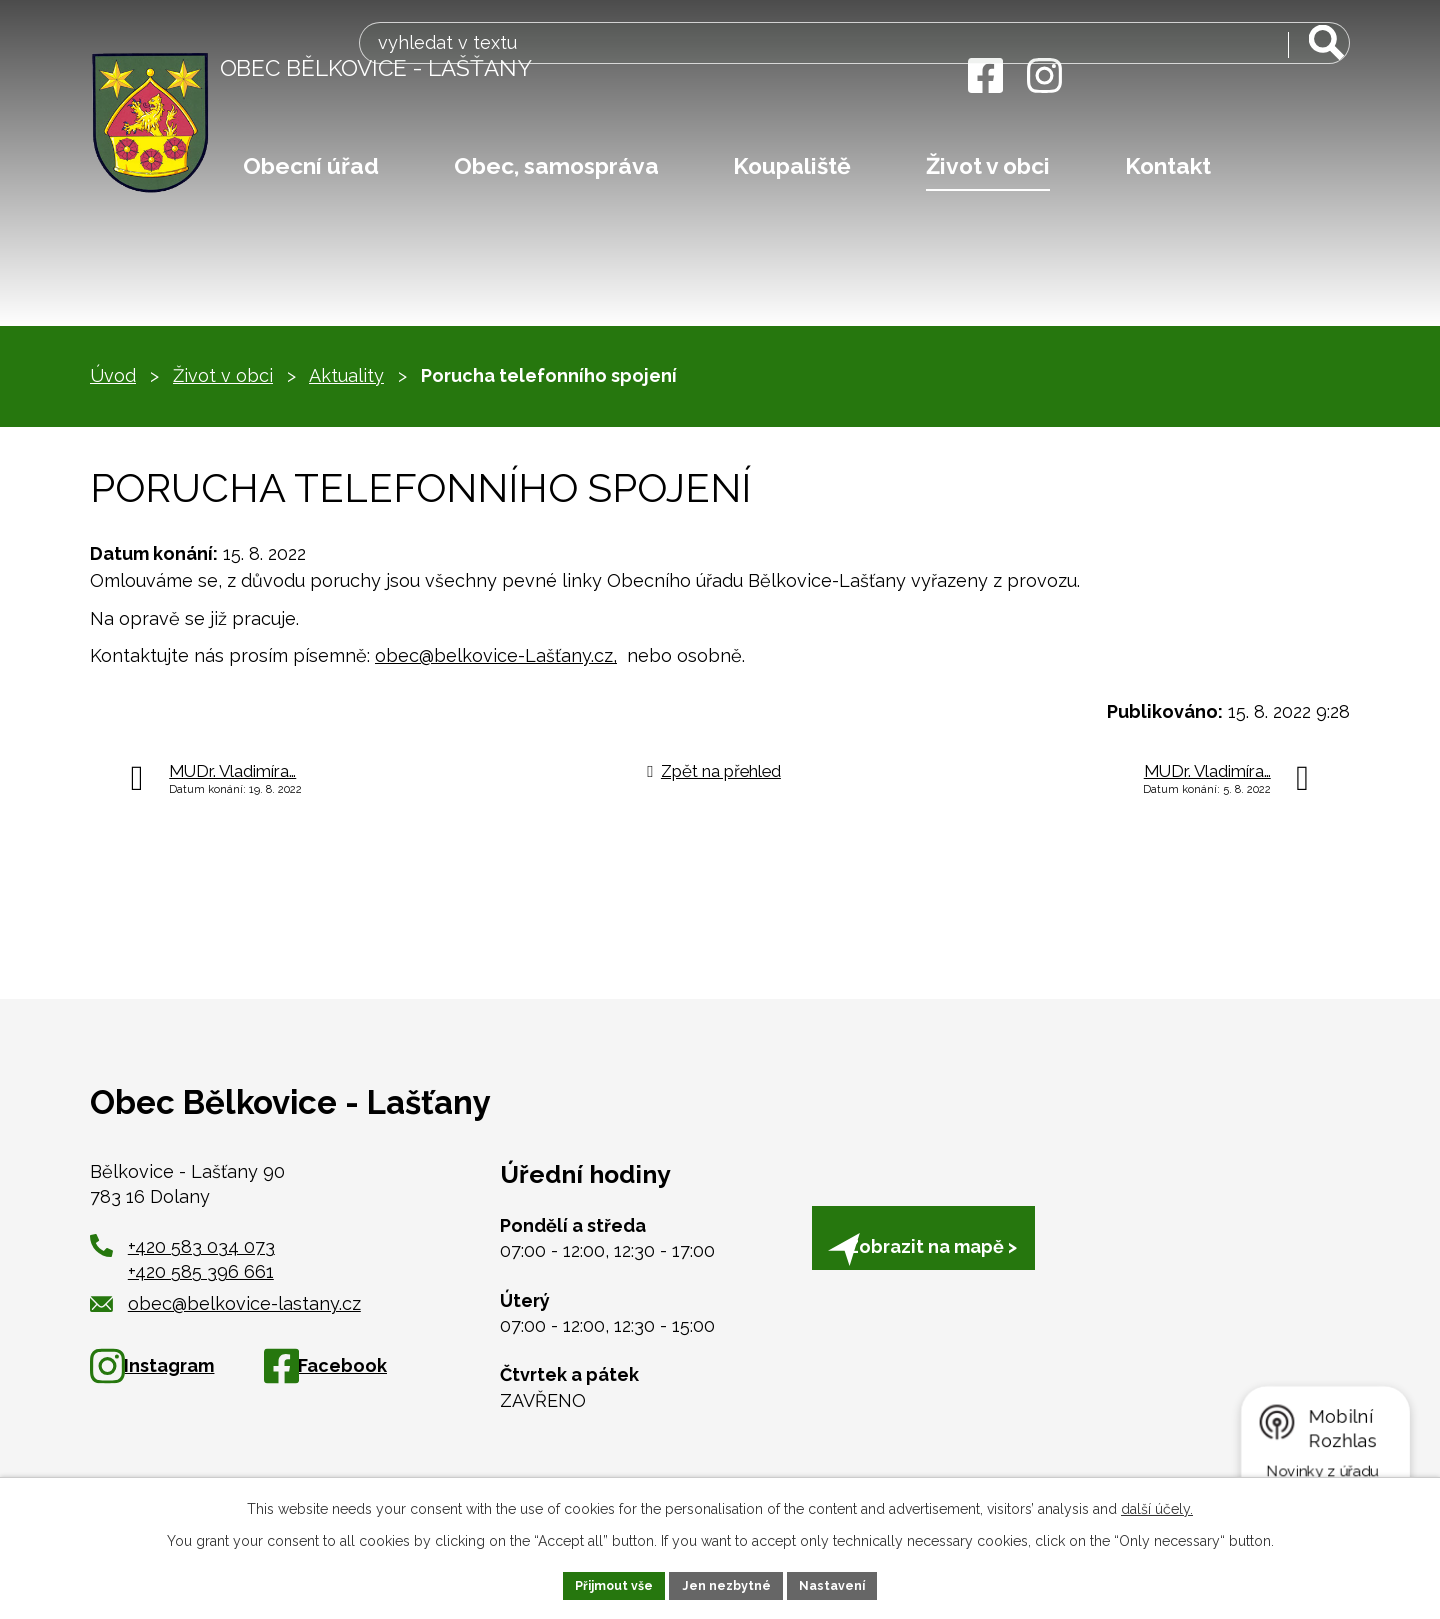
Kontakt (1168, 166)
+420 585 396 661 (201, 1271)
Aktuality (346, 375)
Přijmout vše (603, 1583)
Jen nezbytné (728, 1583)
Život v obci (988, 166)
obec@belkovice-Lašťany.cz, (496, 655)
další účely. (1157, 1505)
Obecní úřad (311, 166)
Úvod (113, 375)
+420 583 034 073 (201, 1246)
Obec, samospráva (556, 166)
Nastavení (845, 1583)
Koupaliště (792, 166)
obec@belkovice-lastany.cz (225, 1303)
